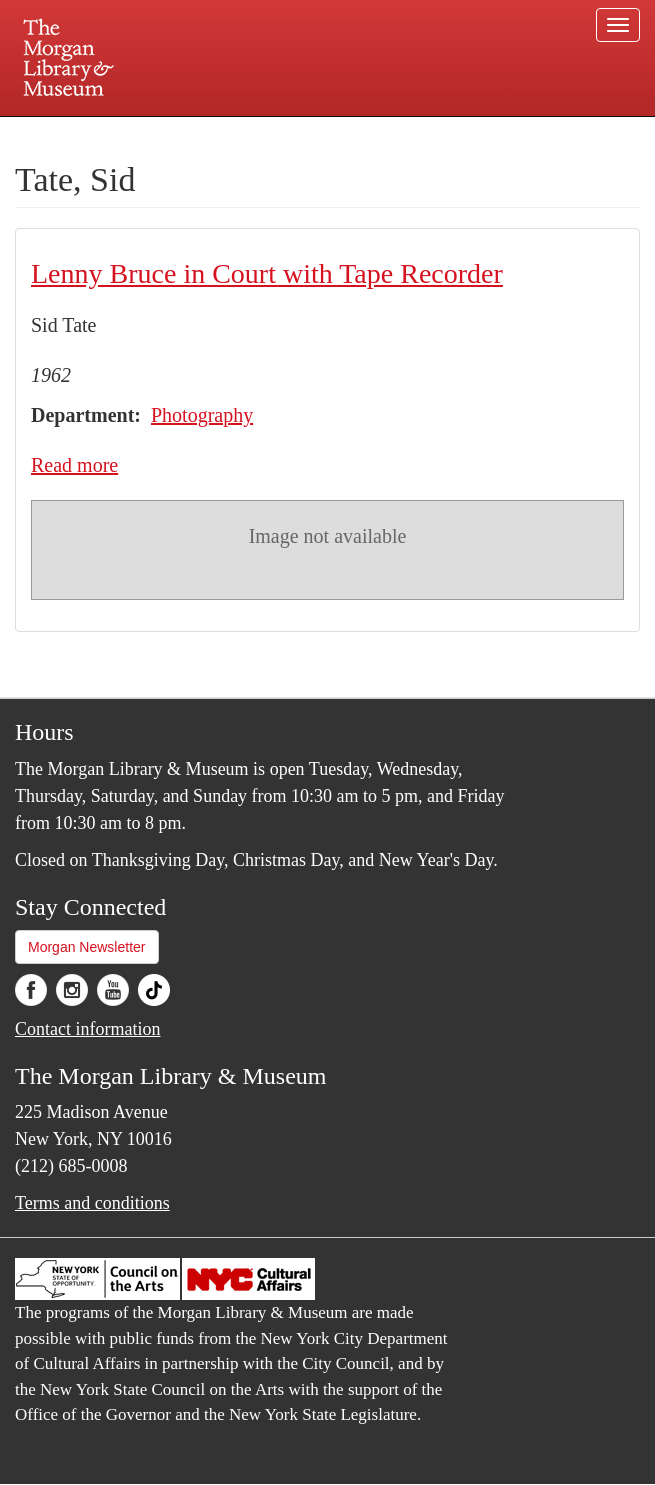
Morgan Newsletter (87, 947)
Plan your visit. (90, 134)
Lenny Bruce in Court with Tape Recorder (267, 273)
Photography (202, 415)
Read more (74, 465)
